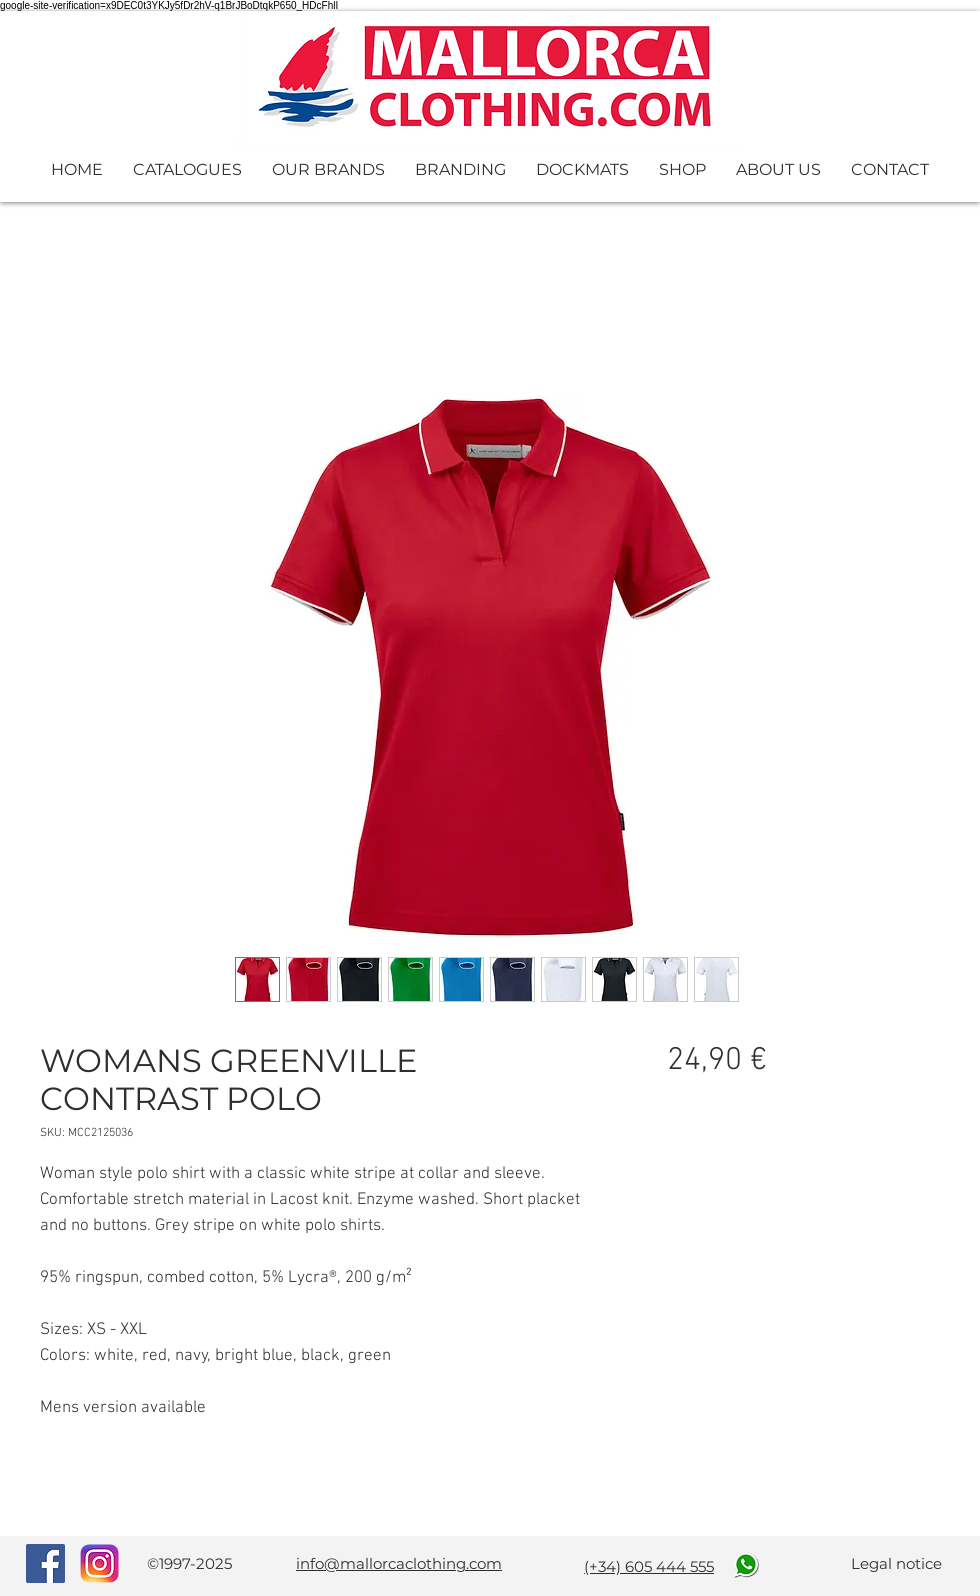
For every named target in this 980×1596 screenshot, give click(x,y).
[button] (187, 169)
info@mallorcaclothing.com (399, 1563)
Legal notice (896, 1563)
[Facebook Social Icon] (45, 1563)
